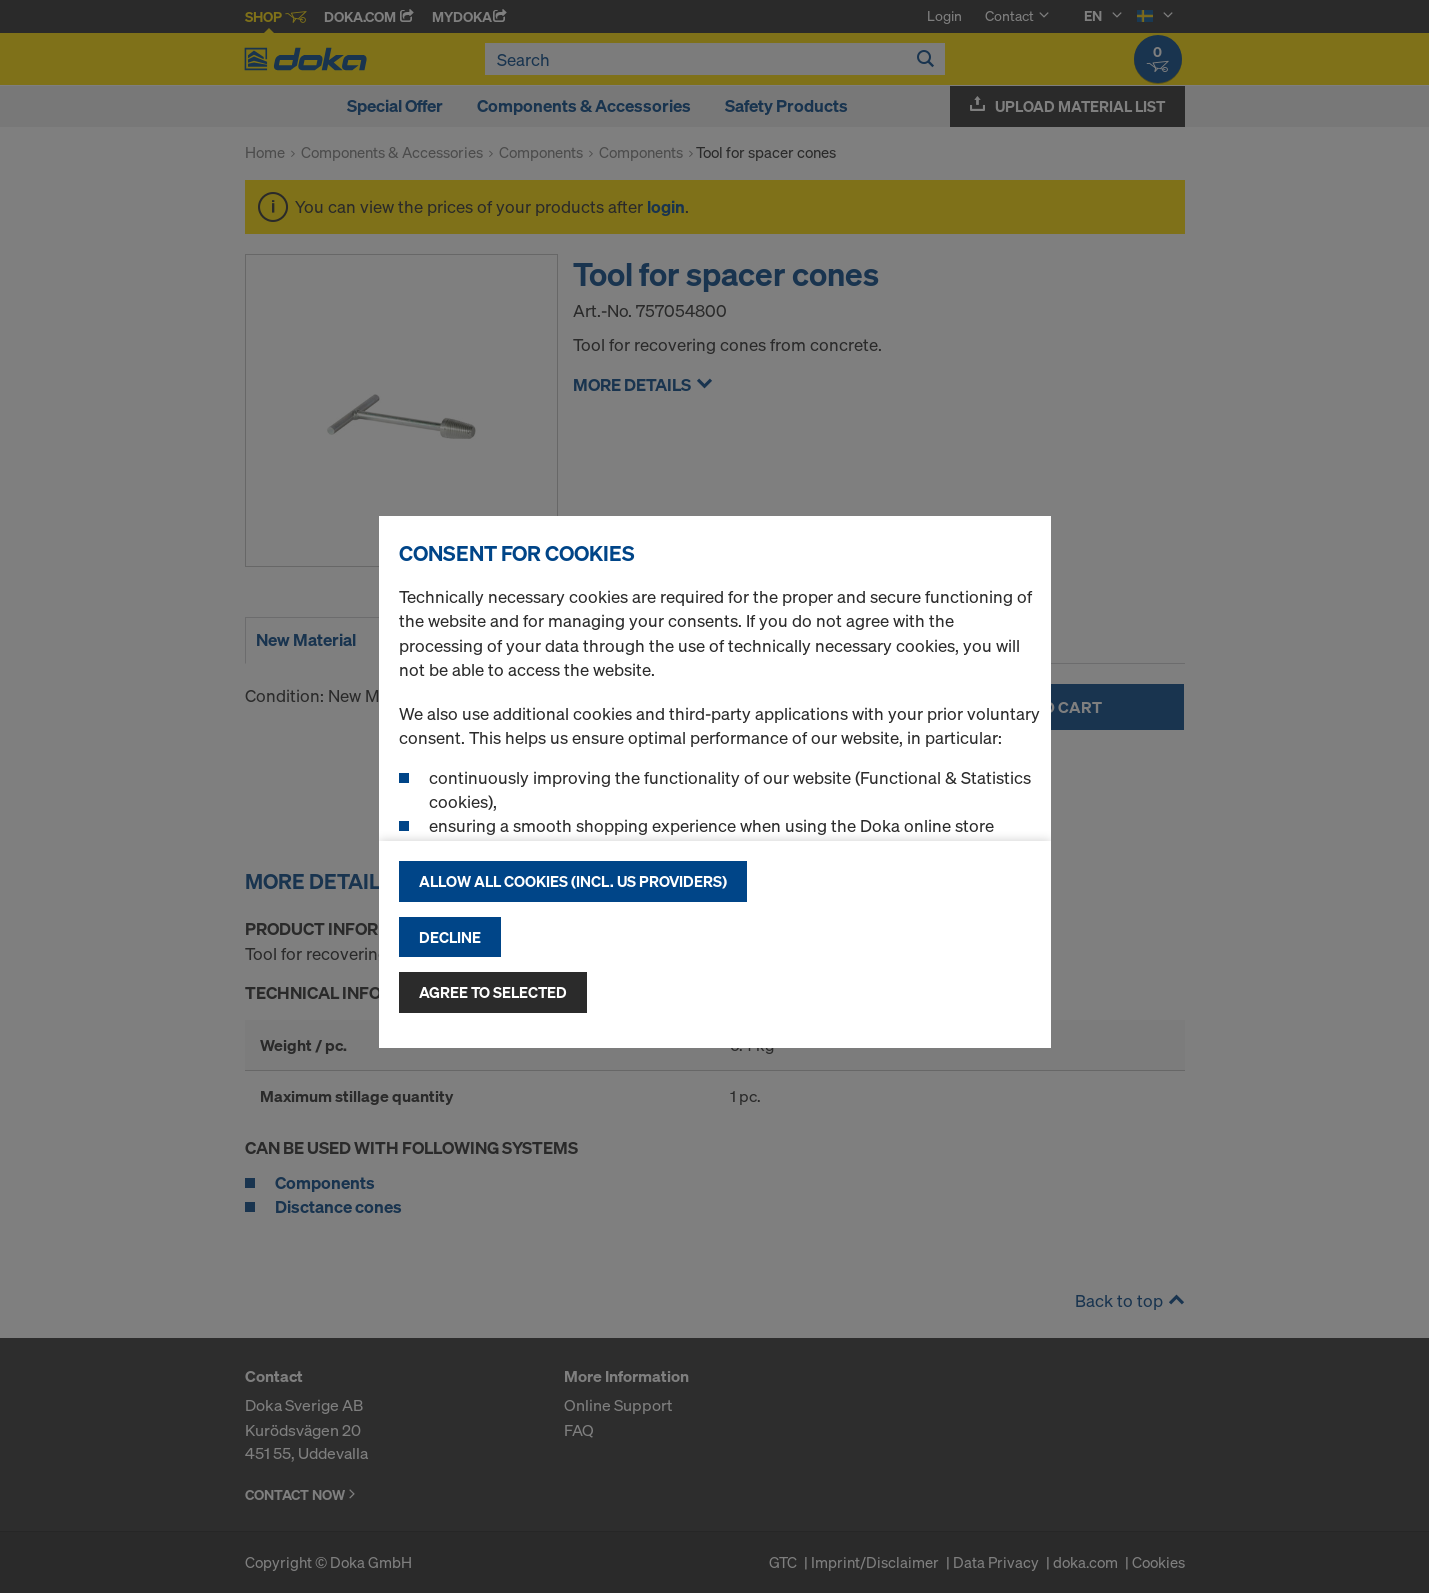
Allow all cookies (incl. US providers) (573, 881)
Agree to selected (493, 992)
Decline (450, 937)
